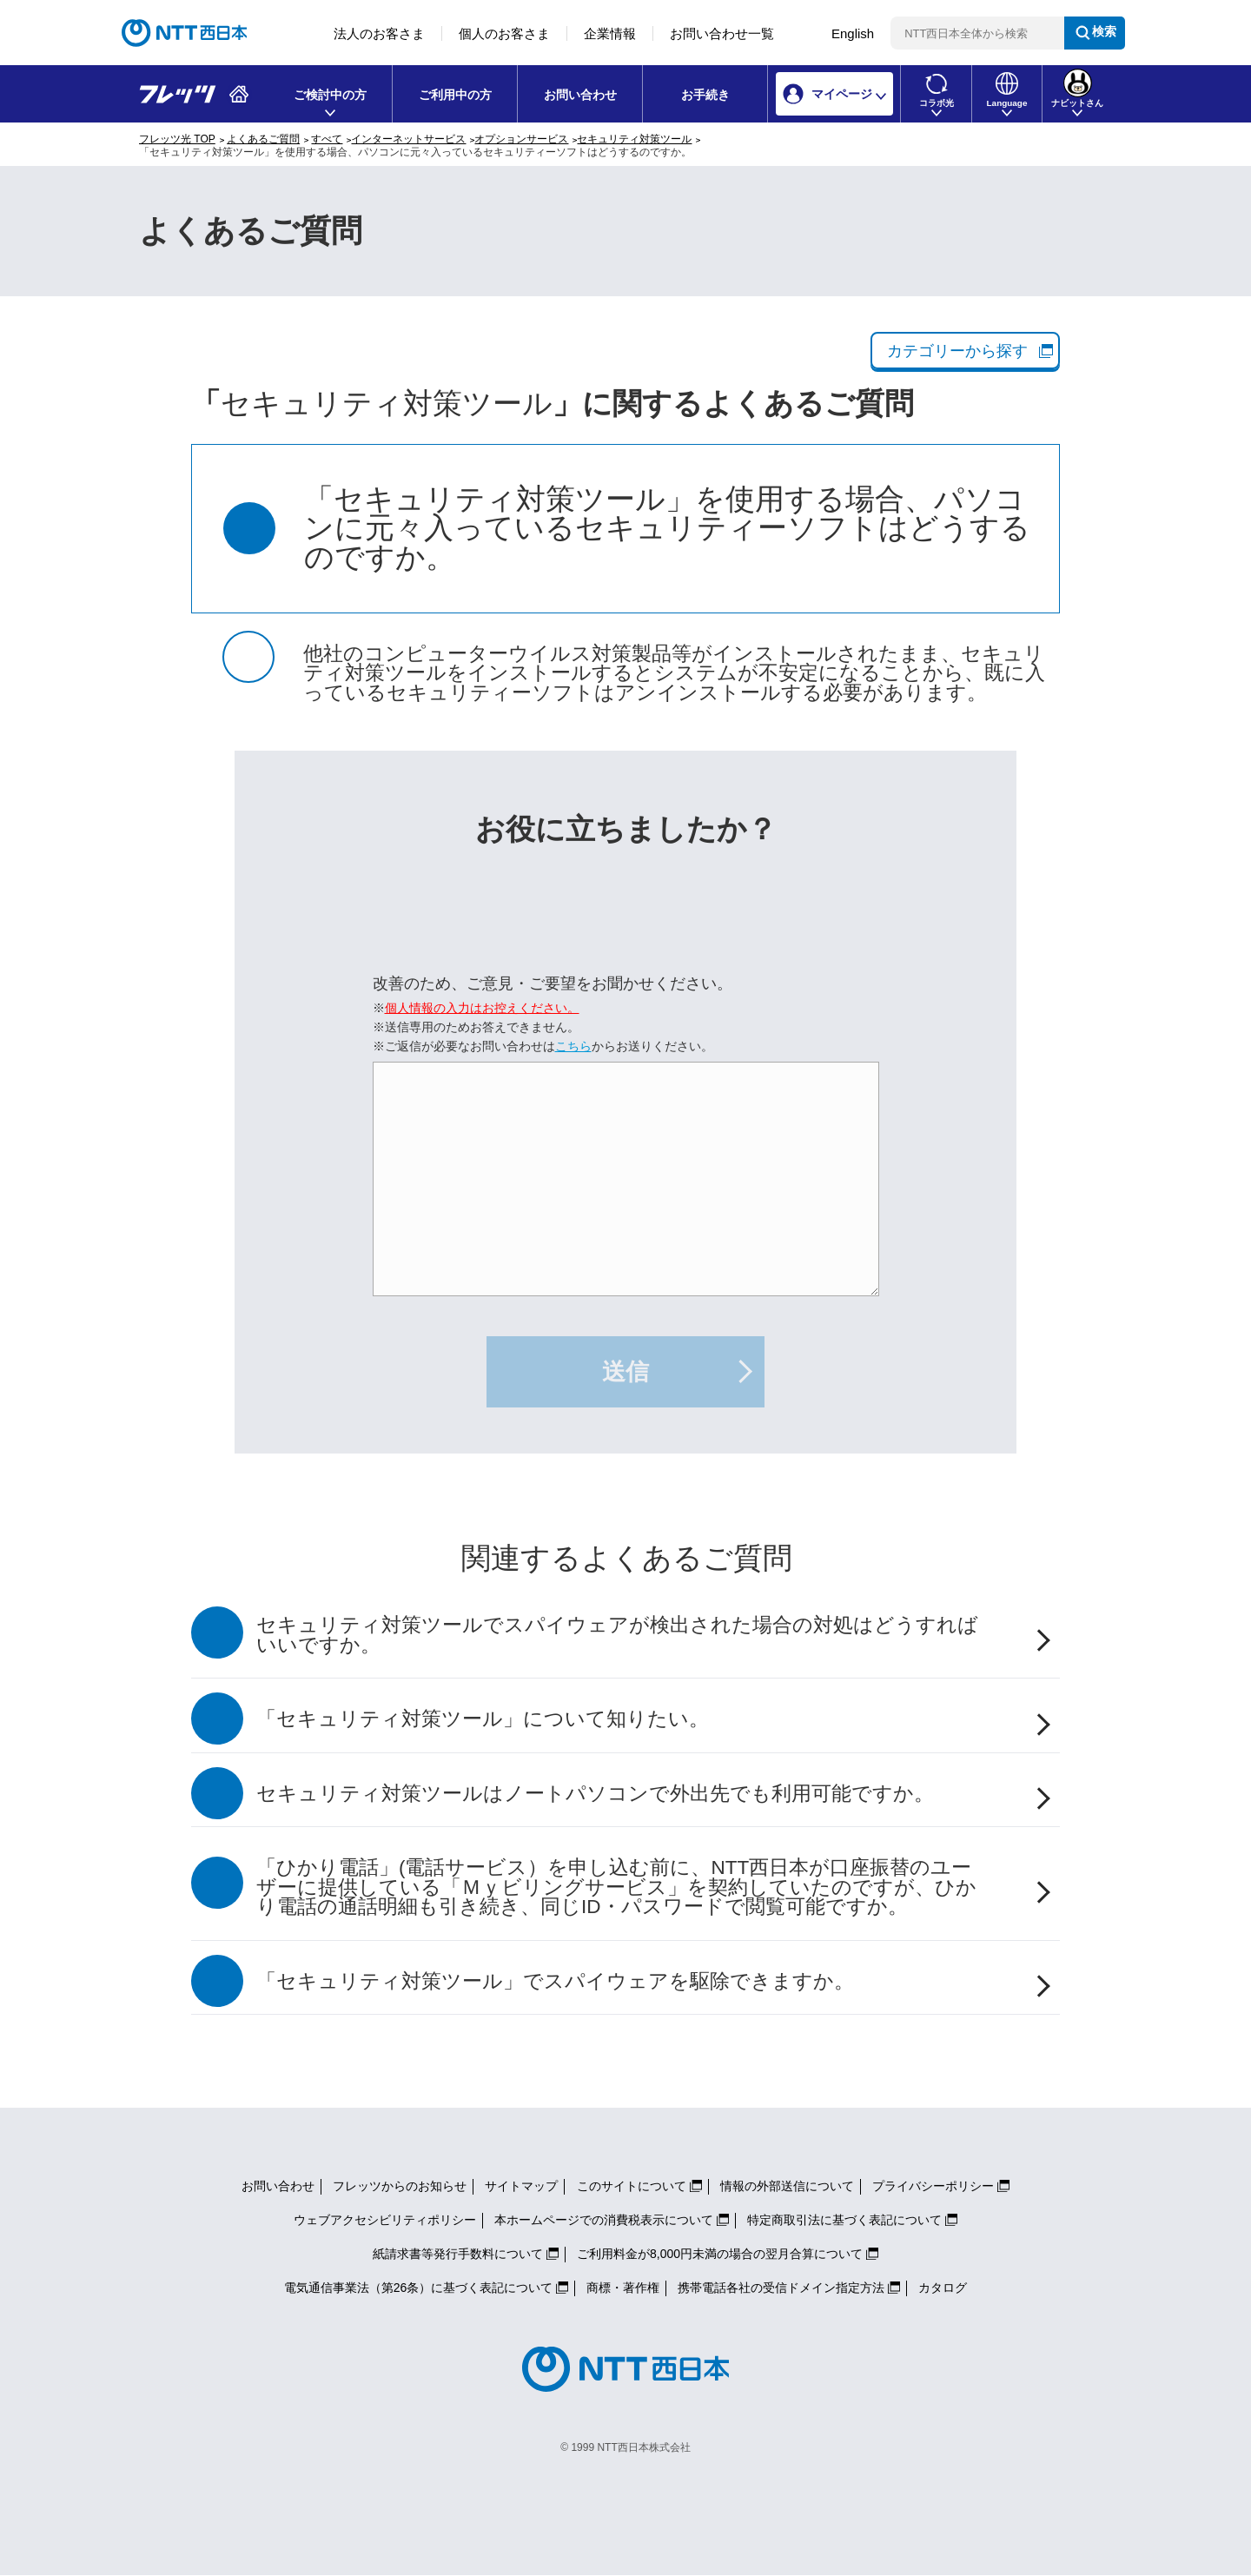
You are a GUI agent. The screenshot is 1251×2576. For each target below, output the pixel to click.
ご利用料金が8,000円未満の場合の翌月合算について (720, 2254)
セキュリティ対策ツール (634, 139)
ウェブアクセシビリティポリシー (385, 2220)
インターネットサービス (408, 139)
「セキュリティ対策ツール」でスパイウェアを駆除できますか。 (555, 1981)
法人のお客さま (379, 33)
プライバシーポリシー (933, 2186)
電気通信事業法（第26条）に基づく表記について (418, 2288)
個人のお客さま (504, 33)
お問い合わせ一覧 (722, 33)
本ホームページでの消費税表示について (603, 2220)
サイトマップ (521, 2186)
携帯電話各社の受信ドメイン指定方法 (781, 2288)
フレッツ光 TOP (177, 139)
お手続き (705, 95)
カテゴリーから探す (957, 351)
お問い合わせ (580, 95)
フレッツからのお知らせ (400, 2186)
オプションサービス (521, 139)
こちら (573, 1046)
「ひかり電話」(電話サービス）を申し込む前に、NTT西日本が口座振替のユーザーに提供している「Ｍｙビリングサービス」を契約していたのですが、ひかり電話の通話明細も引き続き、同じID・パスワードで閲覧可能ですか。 (616, 1887)
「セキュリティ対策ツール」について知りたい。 (482, 1719)
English (852, 33)
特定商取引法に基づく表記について (844, 2220)
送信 (625, 1372)
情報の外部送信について (787, 2186)
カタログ (942, 2288)
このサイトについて (631, 2186)
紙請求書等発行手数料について (458, 2254)
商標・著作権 (622, 2288)
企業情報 (610, 33)
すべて (326, 139)
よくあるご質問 (263, 139)
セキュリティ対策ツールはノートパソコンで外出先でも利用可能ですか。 (595, 1794)
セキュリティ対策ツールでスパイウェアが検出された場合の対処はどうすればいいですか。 (617, 1635)
